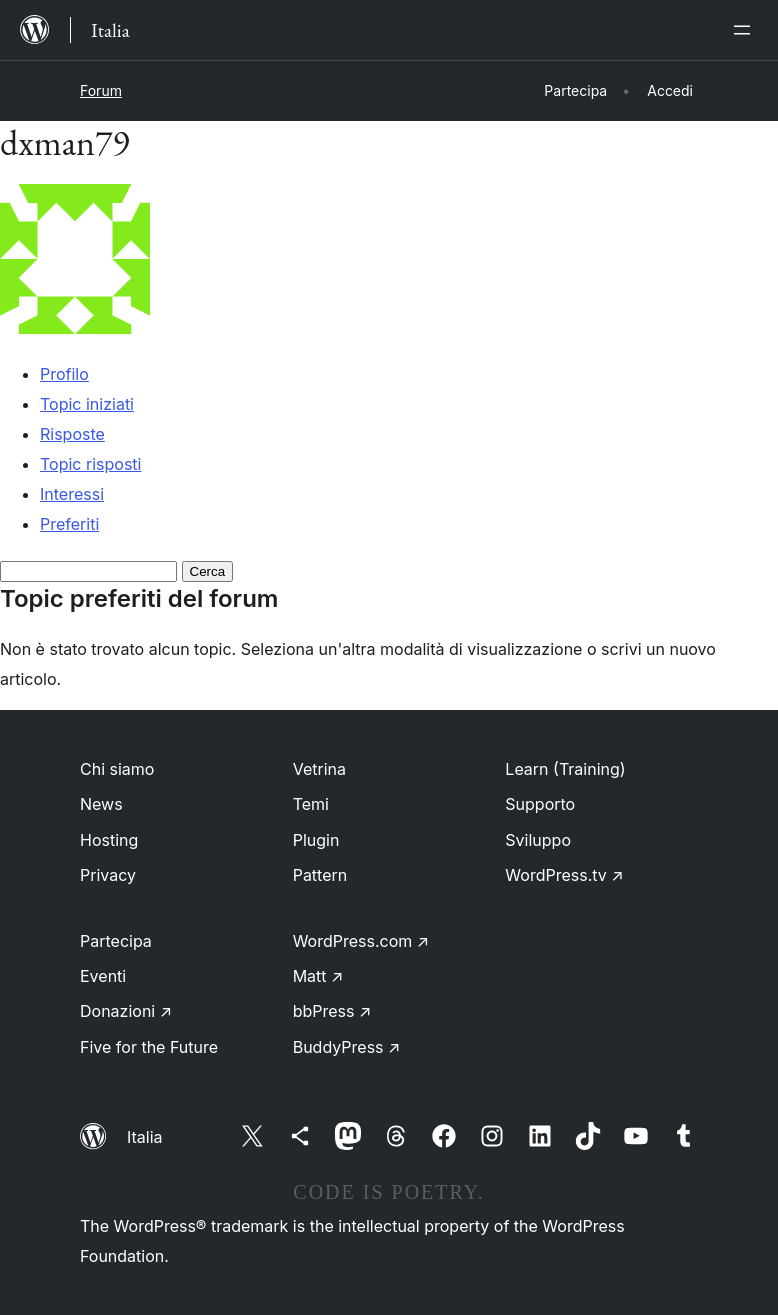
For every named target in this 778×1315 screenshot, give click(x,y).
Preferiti (69, 524)
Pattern (320, 875)
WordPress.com (361, 941)
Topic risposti (90, 464)
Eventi (103, 976)
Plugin (316, 840)
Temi (311, 804)
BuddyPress (347, 1047)
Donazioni (126, 1011)
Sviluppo (538, 840)
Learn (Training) (565, 769)
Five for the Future (149, 1047)
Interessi (72, 494)
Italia (145, 1137)
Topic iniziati (87, 404)
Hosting (109, 840)
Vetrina (319, 769)
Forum (101, 90)
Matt (318, 976)
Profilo (64, 374)
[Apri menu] (746, 30)
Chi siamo (117, 769)
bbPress (332, 1011)
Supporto (540, 804)
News (101, 804)
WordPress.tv (564, 875)
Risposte (72, 434)
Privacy (108, 875)
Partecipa (116, 941)
